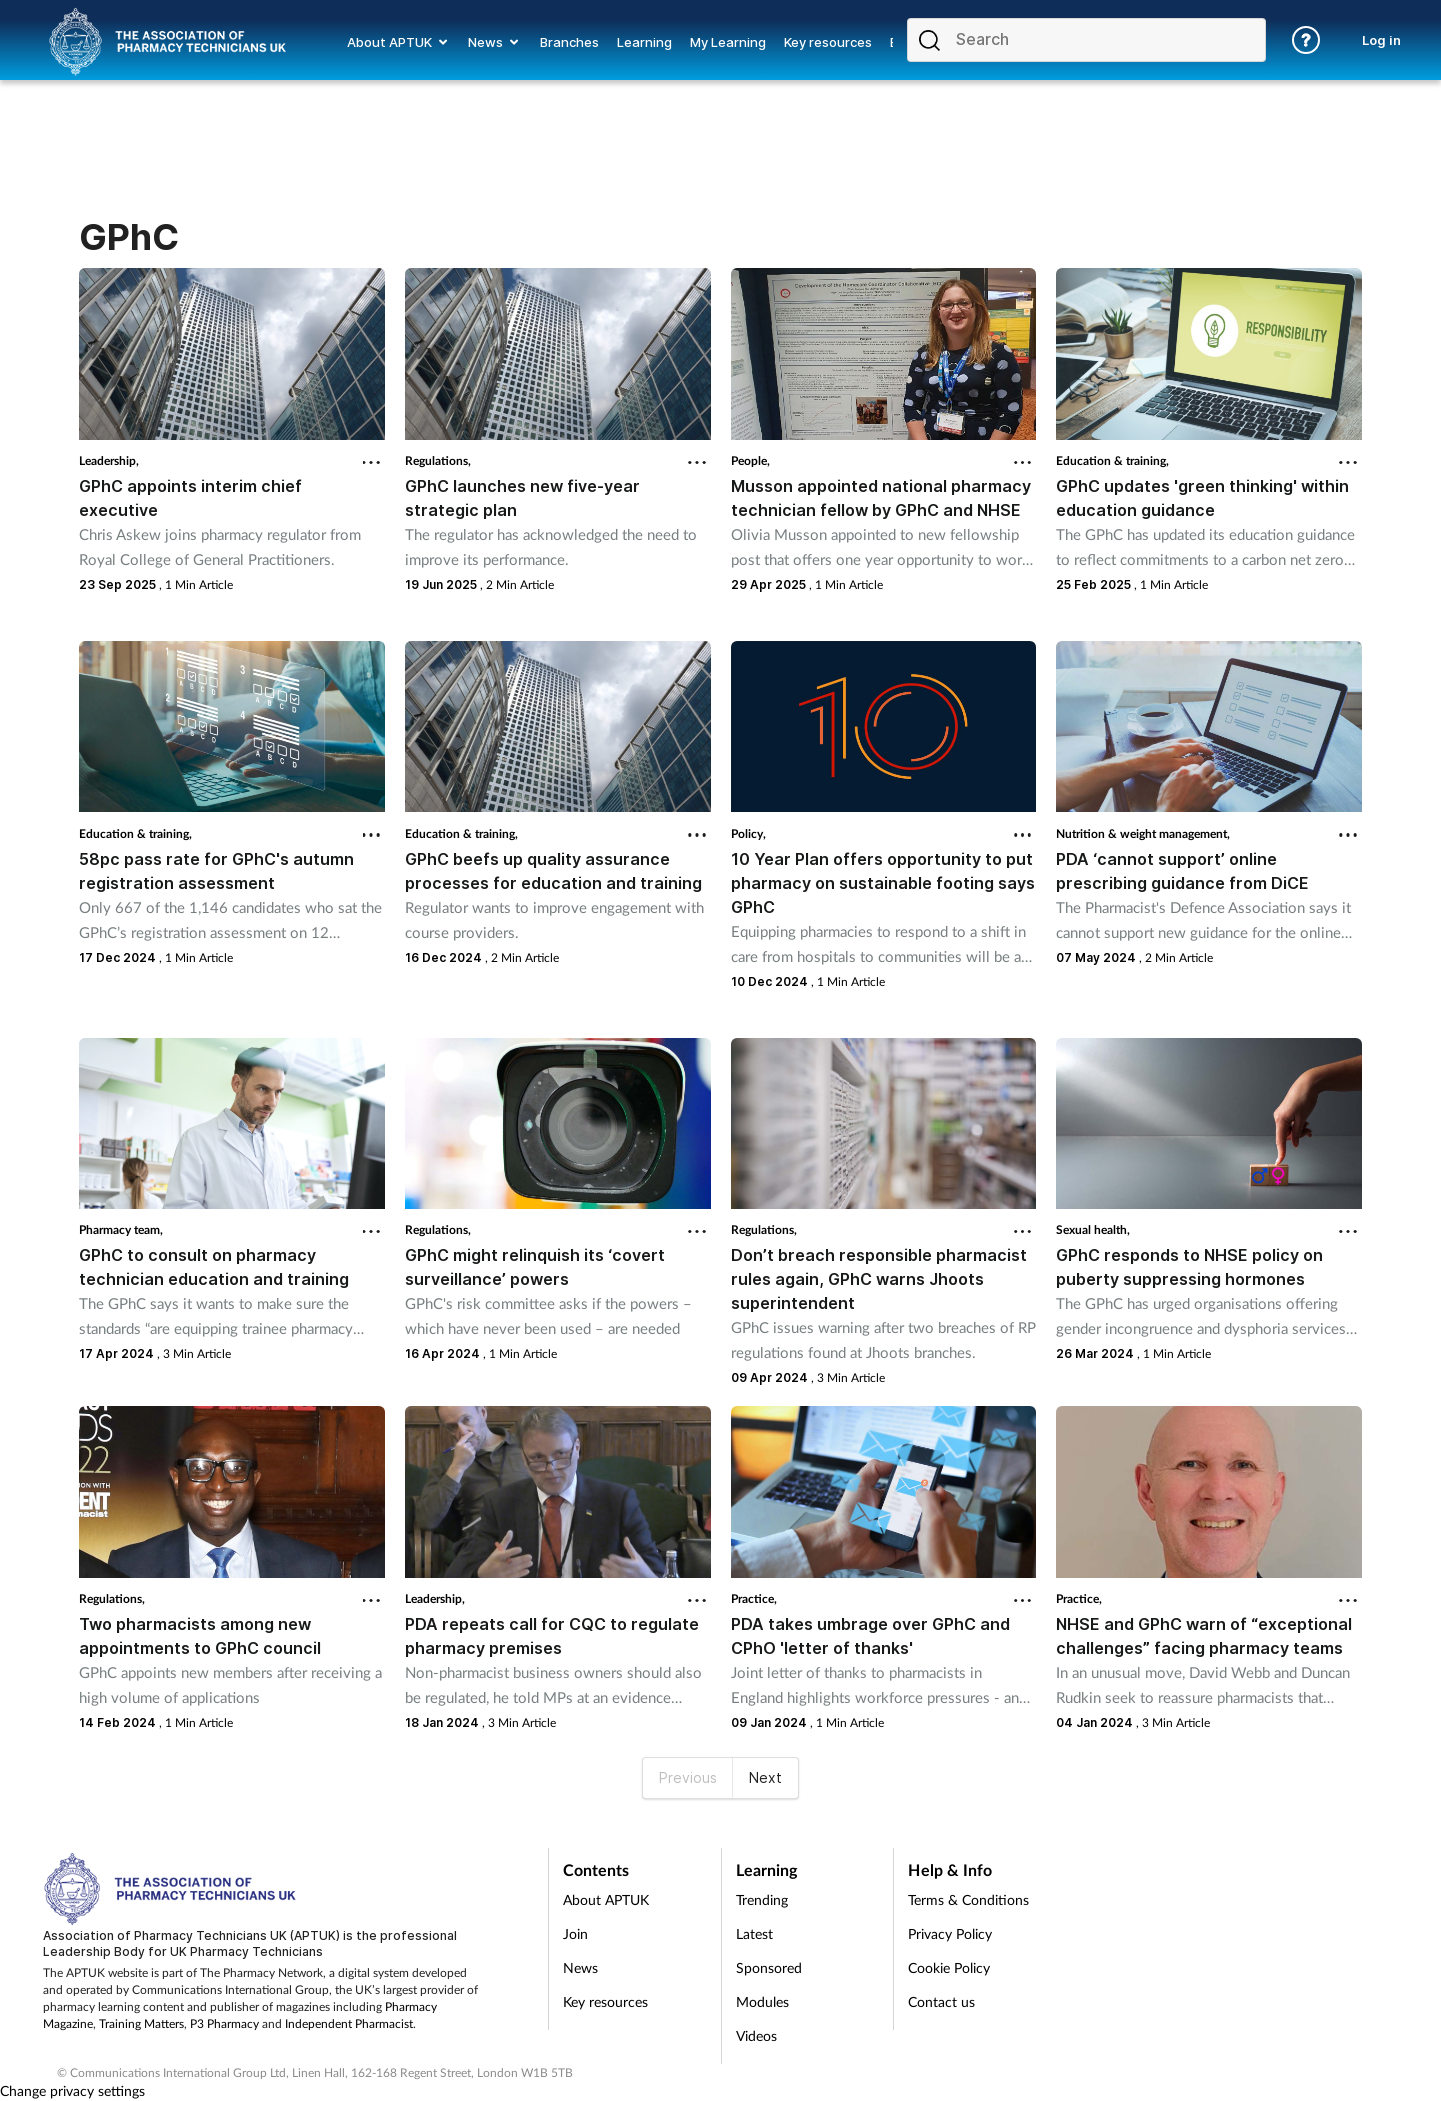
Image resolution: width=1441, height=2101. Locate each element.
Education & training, (1112, 460)
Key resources (605, 2001)
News (580, 1967)
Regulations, (438, 460)
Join (575, 1933)
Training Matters (141, 2023)
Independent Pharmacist (349, 2023)
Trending (762, 1899)
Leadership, (109, 460)
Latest (754, 1933)
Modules (762, 2001)
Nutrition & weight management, (1143, 833)
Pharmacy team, (121, 1229)
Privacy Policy (950, 1933)
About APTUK (606, 1899)
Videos (756, 2035)
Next (765, 1777)
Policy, (748, 833)
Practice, (754, 1598)
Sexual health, (1093, 1229)
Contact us (941, 2001)
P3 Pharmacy (224, 2023)
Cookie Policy (949, 1967)
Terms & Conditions (968, 1899)
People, (750, 460)
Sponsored (769, 1967)
